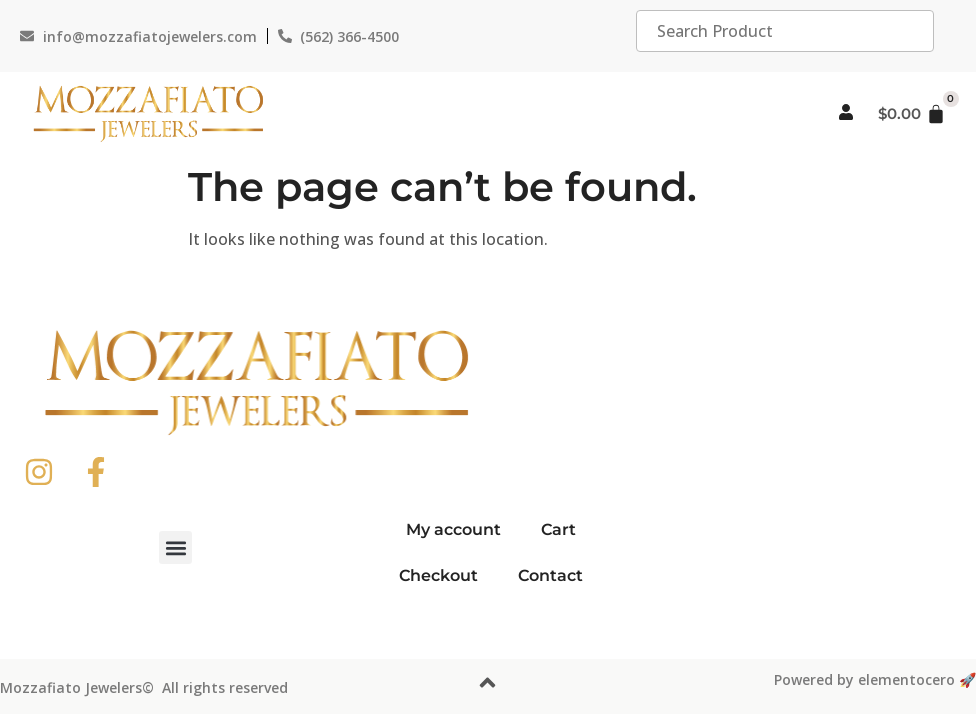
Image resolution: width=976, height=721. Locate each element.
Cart (558, 529)
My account (453, 529)
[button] (175, 547)
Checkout (438, 575)
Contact (550, 575)
